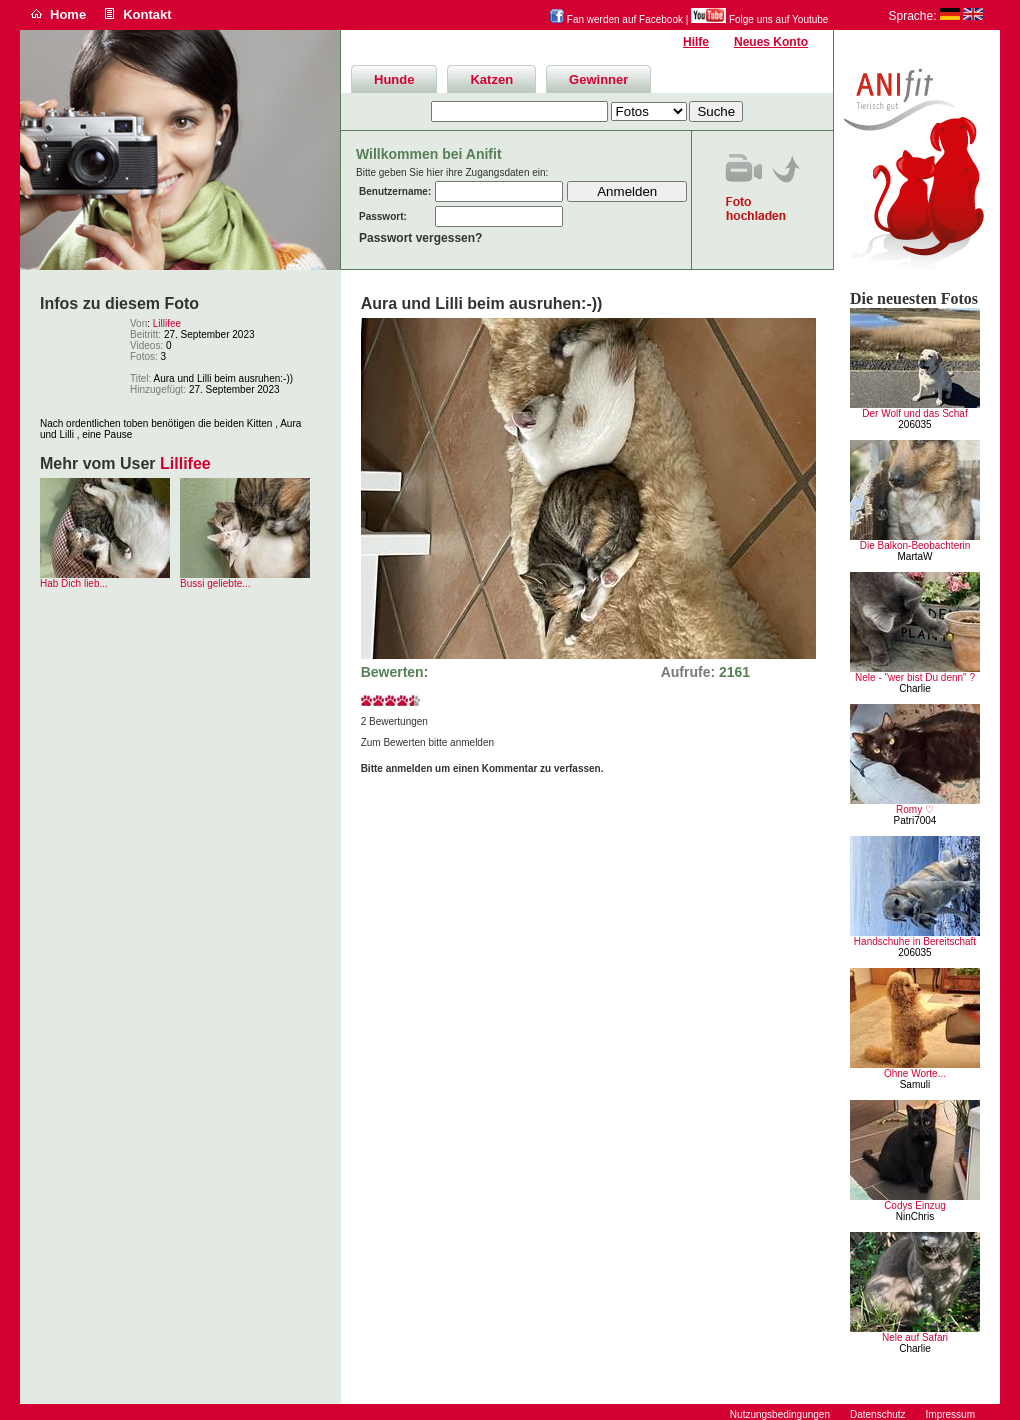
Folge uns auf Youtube (759, 19)
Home (68, 14)
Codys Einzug (915, 1205)
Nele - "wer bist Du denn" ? (915, 677)
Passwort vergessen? (420, 238)
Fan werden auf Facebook (616, 19)
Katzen (491, 79)
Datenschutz (878, 1414)
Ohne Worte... (915, 1073)
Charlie (915, 688)
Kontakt (147, 14)
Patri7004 (915, 820)
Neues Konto (771, 42)
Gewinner (598, 79)
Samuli (915, 1084)
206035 (914, 424)
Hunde (394, 79)
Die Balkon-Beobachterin (915, 545)
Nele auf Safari (915, 1337)
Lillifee (167, 323)
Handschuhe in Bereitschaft (915, 941)
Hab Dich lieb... (74, 583)
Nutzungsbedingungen (780, 1414)
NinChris (915, 1216)
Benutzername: (395, 191)
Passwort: (383, 216)
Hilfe (696, 42)
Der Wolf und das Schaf (914, 413)
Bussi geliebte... (215, 583)
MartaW (915, 556)
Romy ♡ (915, 809)
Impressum (950, 1414)
